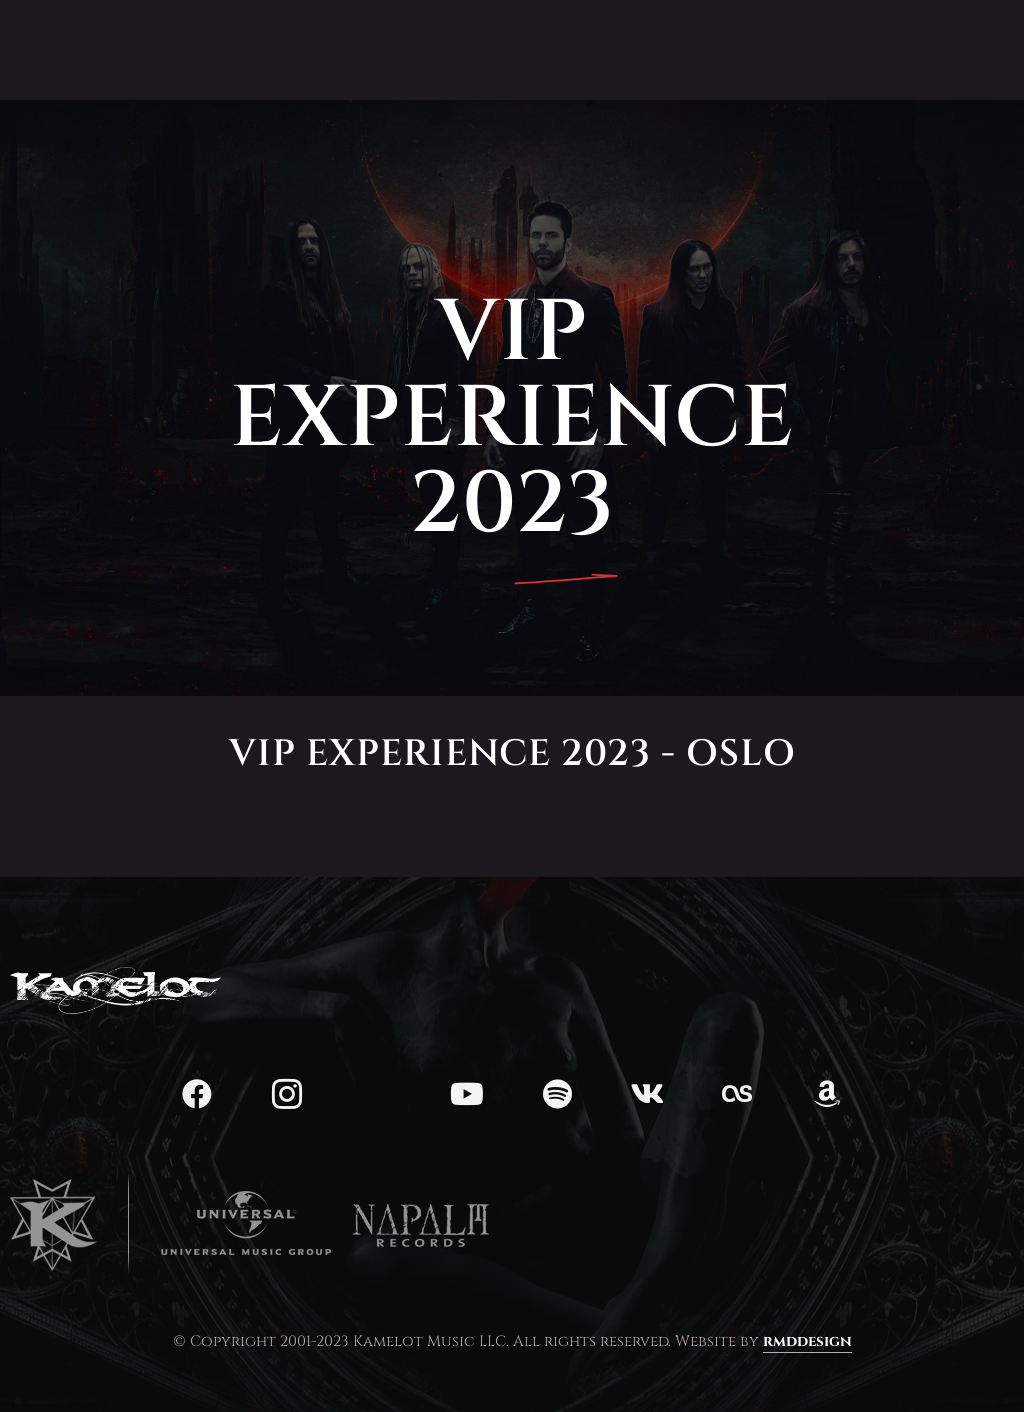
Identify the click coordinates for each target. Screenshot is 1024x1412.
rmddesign (807, 1341)
